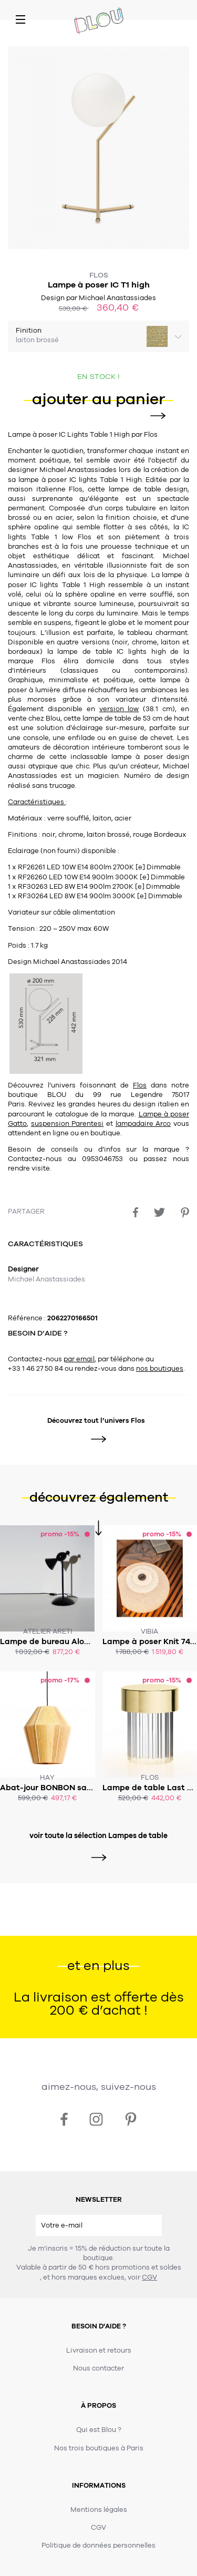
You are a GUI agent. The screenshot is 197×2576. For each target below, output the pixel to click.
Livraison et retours (98, 2350)
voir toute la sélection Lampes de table (98, 1836)
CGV (149, 2277)
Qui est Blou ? (98, 2430)
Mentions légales (98, 2510)
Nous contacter (98, 2368)
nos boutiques (159, 1368)
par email (79, 1359)
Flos (98, 275)
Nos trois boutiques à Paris (98, 2448)
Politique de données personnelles (98, 2545)
